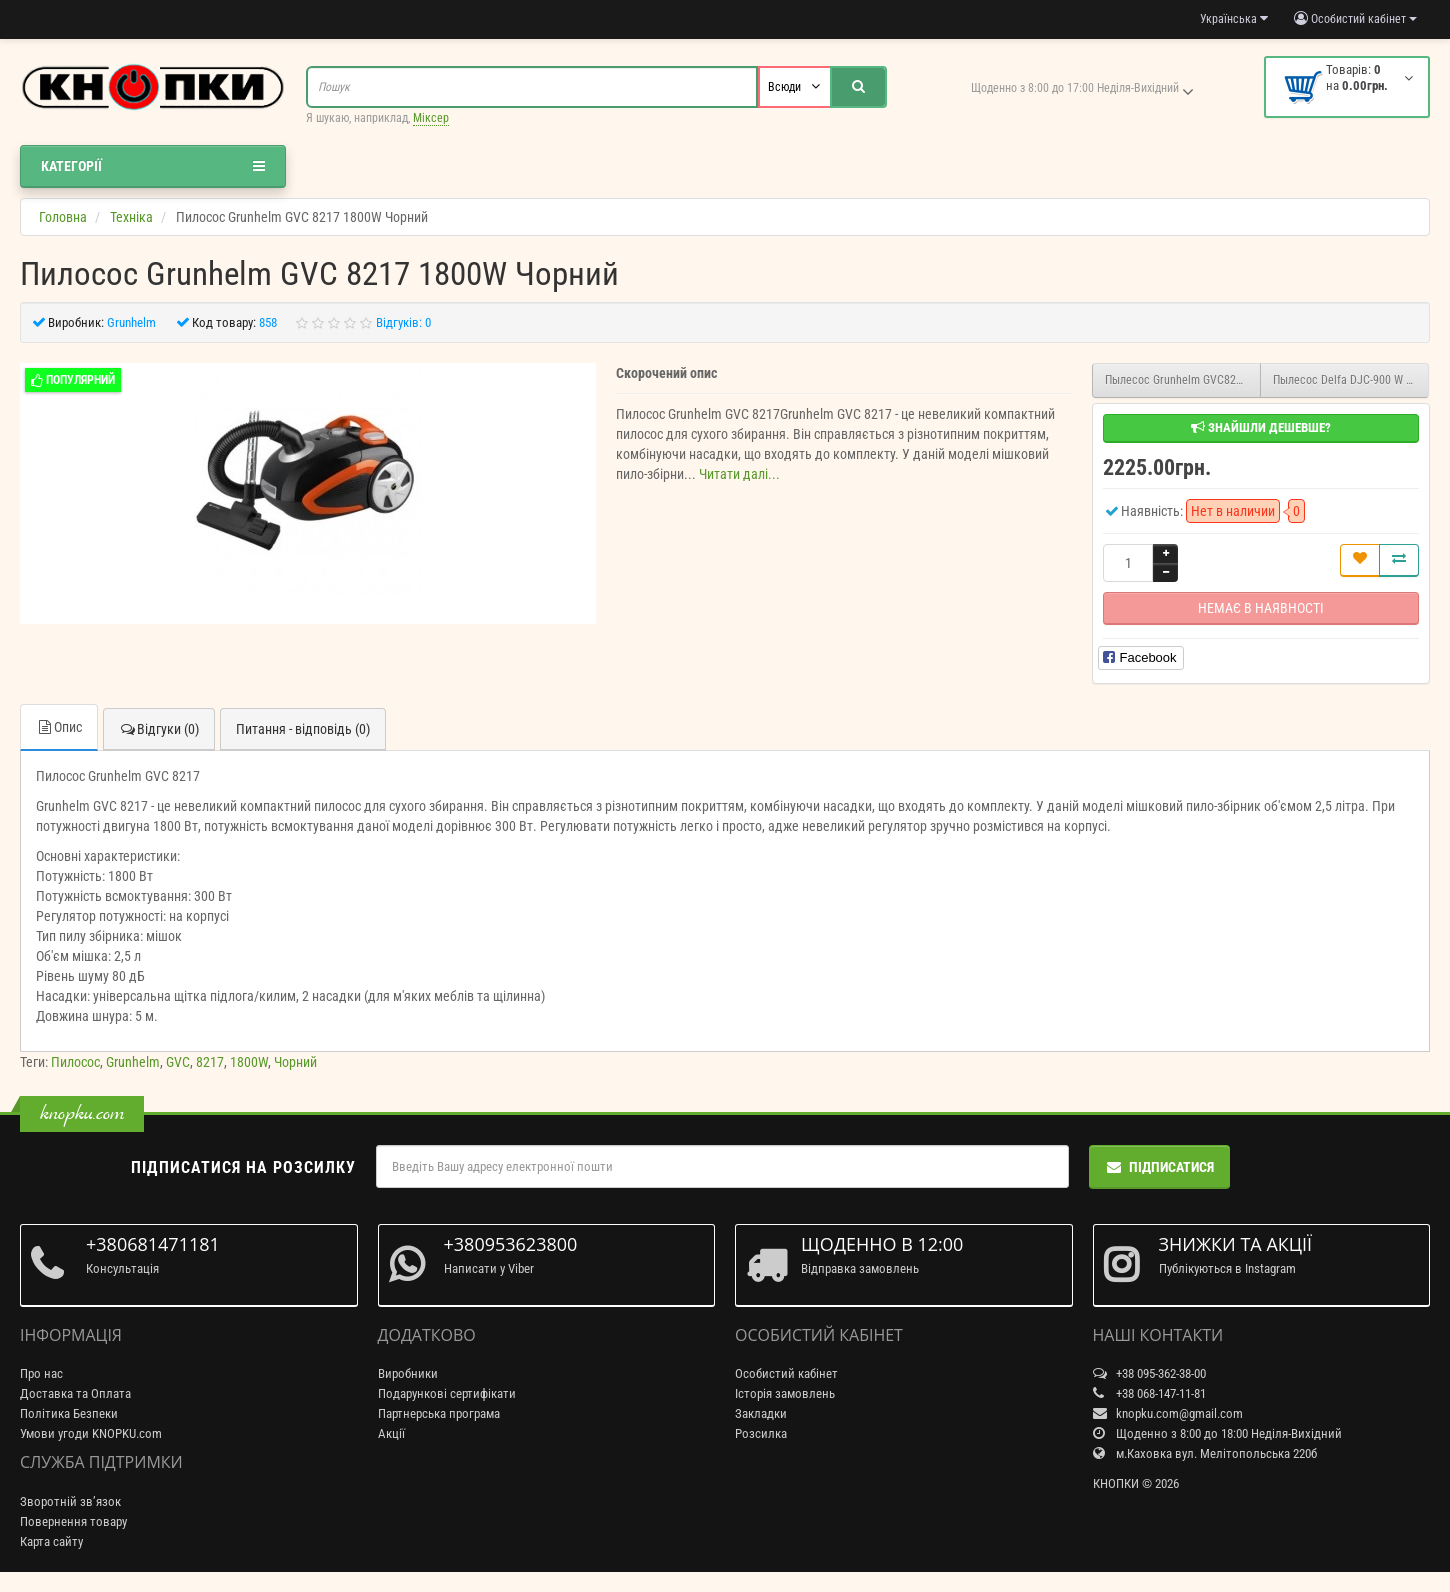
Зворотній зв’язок (70, 1501)
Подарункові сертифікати (447, 1393)
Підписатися (1159, 1167)
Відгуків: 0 (403, 322)
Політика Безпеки (69, 1413)
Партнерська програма (439, 1413)
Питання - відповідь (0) (303, 729)
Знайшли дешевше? (1261, 427)
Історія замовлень (785, 1393)
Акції (391, 1433)
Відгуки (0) (159, 729)
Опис (59, 727)
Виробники (408, 1373)
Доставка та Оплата (75, 1393)
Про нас (41, 1373)
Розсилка (761, 1433)
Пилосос (75, 1062)
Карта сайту (51, 1541)
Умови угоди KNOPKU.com (91, 1433)
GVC (178, 1062)
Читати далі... (739, 474)
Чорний (295, 1062)
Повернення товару (73, 1521)
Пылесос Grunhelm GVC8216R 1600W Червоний (1183, 380)
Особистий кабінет (786, 1373)
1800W (249, 1062)
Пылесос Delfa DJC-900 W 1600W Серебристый (1351, 380)
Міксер (431, 118)
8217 (210, 1062)
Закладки (761, 1413)
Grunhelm (133, 1062)
